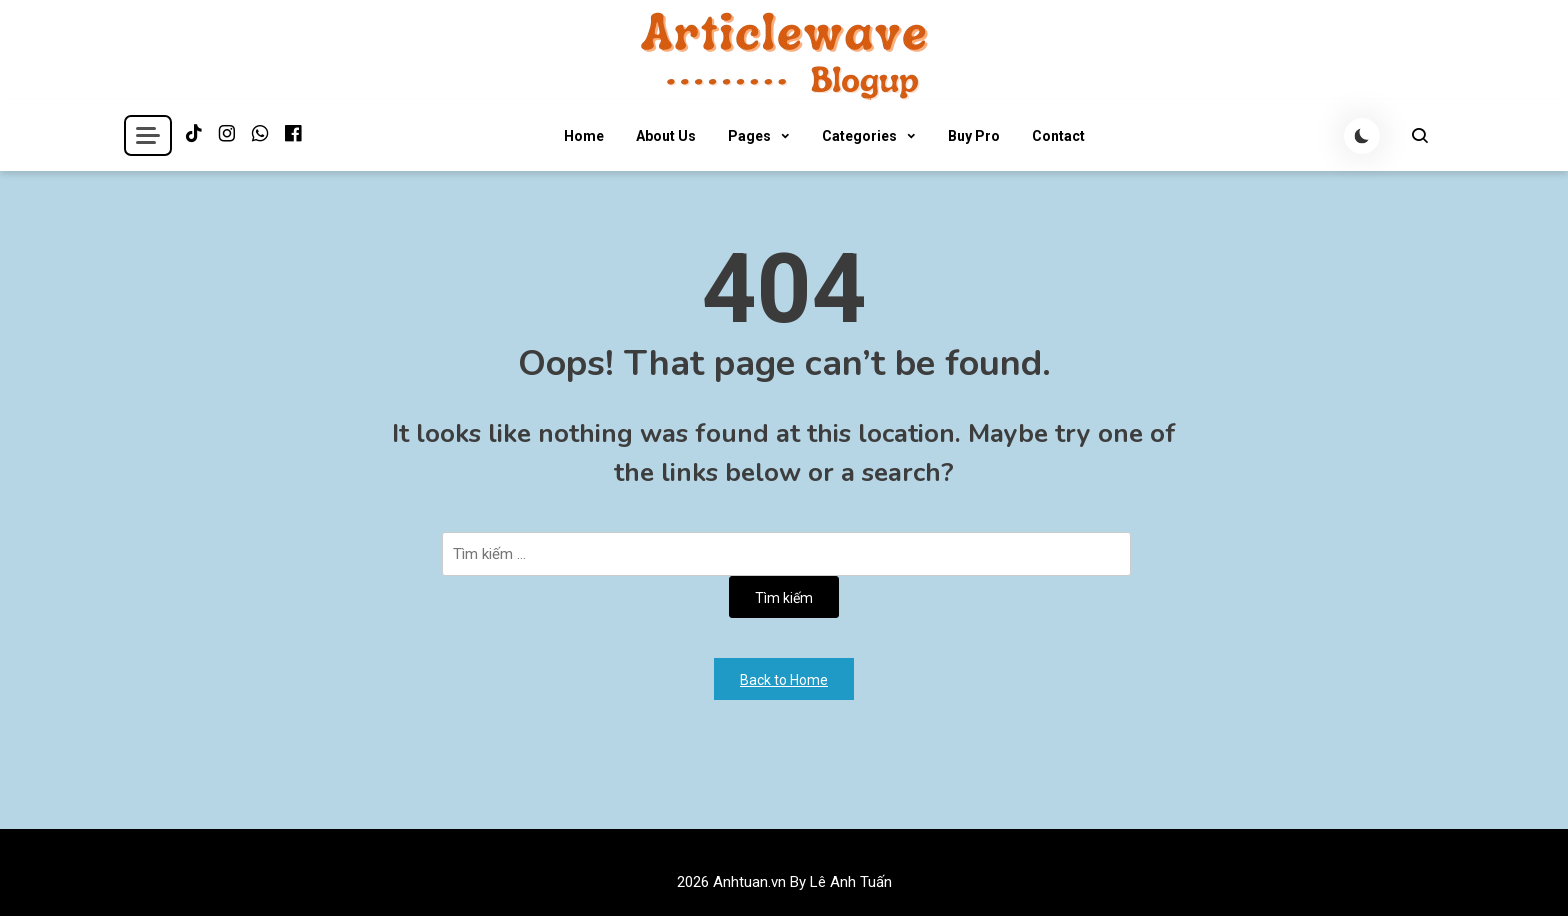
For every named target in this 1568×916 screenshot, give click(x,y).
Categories (859, 136)
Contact (1058, 136)
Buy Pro (974, 136)
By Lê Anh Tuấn (841, 882)
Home (584, 136)
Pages (749, 136)
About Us (666, 136)
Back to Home (784, 680)
